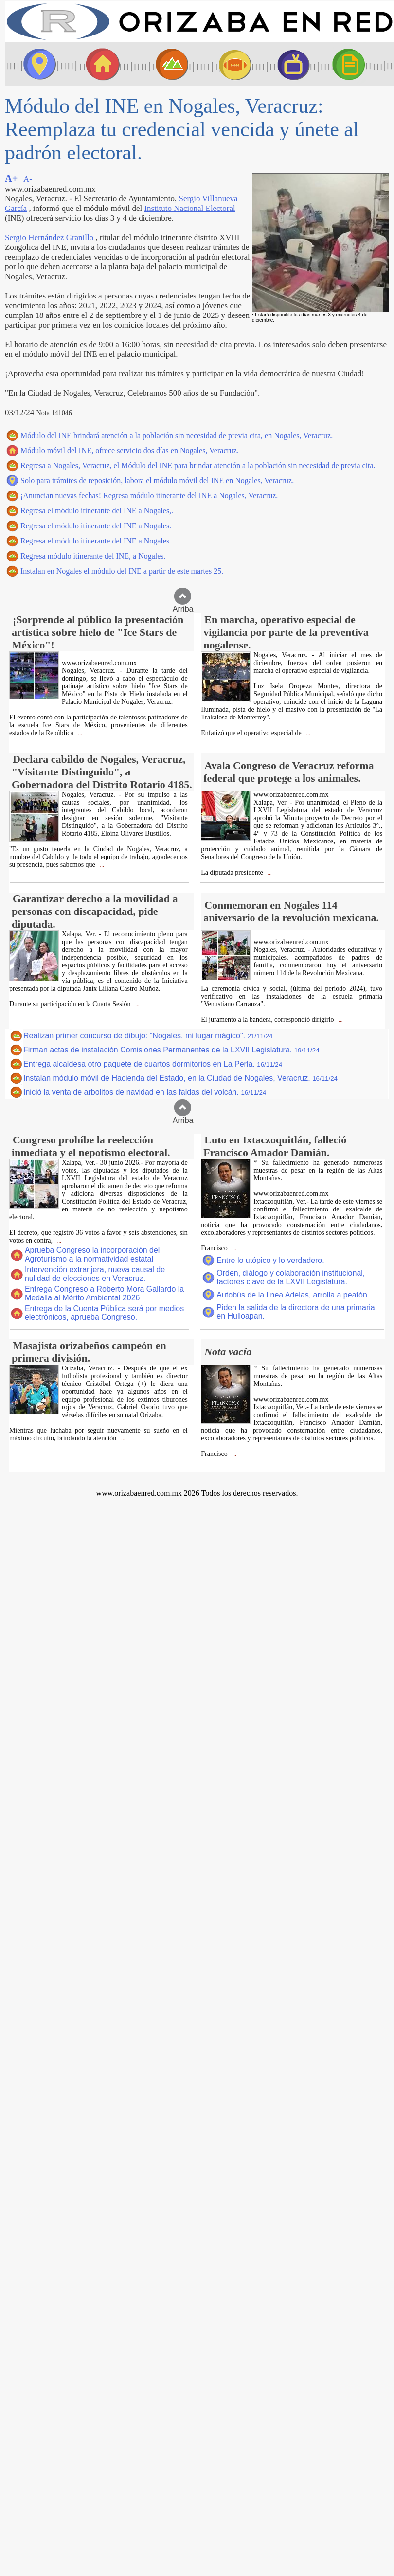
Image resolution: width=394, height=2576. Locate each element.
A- (27, 179)
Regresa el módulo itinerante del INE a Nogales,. (96, 511)
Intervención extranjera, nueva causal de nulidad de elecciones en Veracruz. (95, 1273)
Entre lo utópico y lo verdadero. (270, 1260)
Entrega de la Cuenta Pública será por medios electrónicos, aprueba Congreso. (104, 1312)
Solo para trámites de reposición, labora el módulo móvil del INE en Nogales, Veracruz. (157, 480)
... (79, 733)
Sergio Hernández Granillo (49, 237)
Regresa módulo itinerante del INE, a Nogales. (93, 556)
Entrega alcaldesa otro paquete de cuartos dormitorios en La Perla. (152, 1064)
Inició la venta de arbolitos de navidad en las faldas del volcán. (144, 1092)
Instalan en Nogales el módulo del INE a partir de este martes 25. (121, 571)
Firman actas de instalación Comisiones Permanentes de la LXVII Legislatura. (171, 1050)
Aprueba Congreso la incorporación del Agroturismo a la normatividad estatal (92, 1254)
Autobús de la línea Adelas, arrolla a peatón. (292, 1295)
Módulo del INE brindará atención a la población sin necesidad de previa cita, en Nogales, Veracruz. (176, 435)
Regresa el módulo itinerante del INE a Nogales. (95, 526)
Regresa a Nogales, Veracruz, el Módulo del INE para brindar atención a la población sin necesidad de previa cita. (198, 465)
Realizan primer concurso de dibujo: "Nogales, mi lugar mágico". (147, 1036)
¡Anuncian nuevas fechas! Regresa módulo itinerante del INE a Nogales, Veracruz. (149, 495)
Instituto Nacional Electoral (189, 208)
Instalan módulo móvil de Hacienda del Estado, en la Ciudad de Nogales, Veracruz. (180, 1078)
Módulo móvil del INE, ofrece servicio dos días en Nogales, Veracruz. (129, 450)
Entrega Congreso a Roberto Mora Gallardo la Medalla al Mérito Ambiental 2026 (104, 1293)
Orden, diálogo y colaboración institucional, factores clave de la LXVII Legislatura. (290, 1277)
